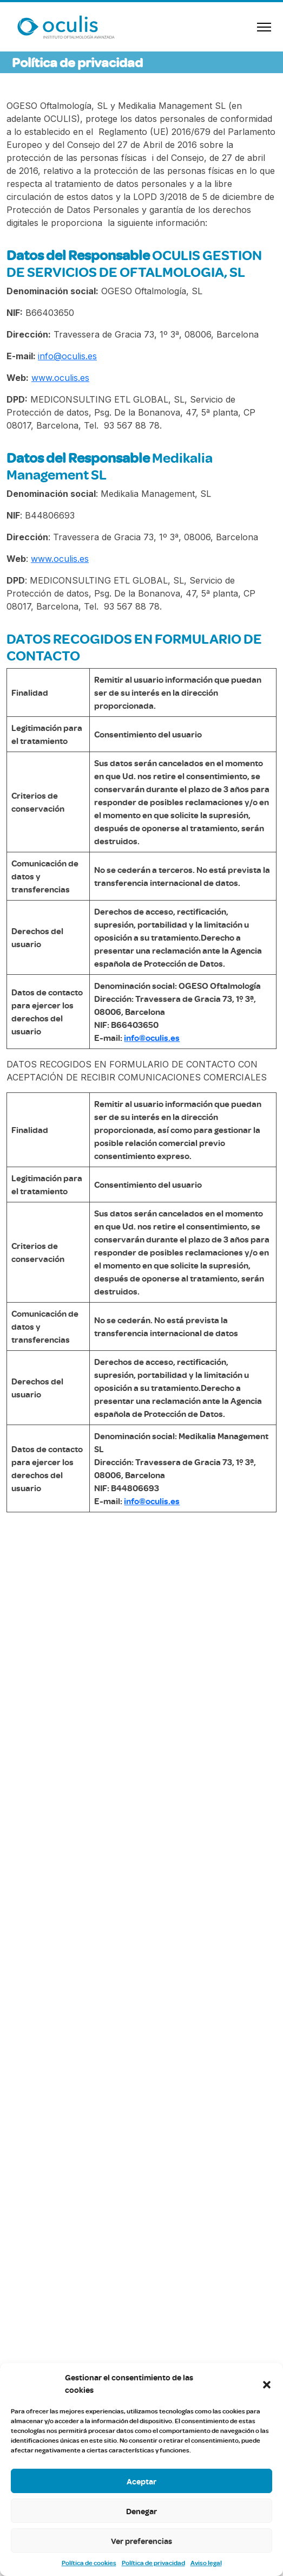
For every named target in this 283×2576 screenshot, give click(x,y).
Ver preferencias (141, 2540)
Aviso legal (206, 2562)
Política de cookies (89, 2562)
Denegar (141, 2511)
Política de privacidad (153, 2562)
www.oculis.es (60, 377)
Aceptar (141, 2481)
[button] (266, 2383)
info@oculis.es (67, 356)
